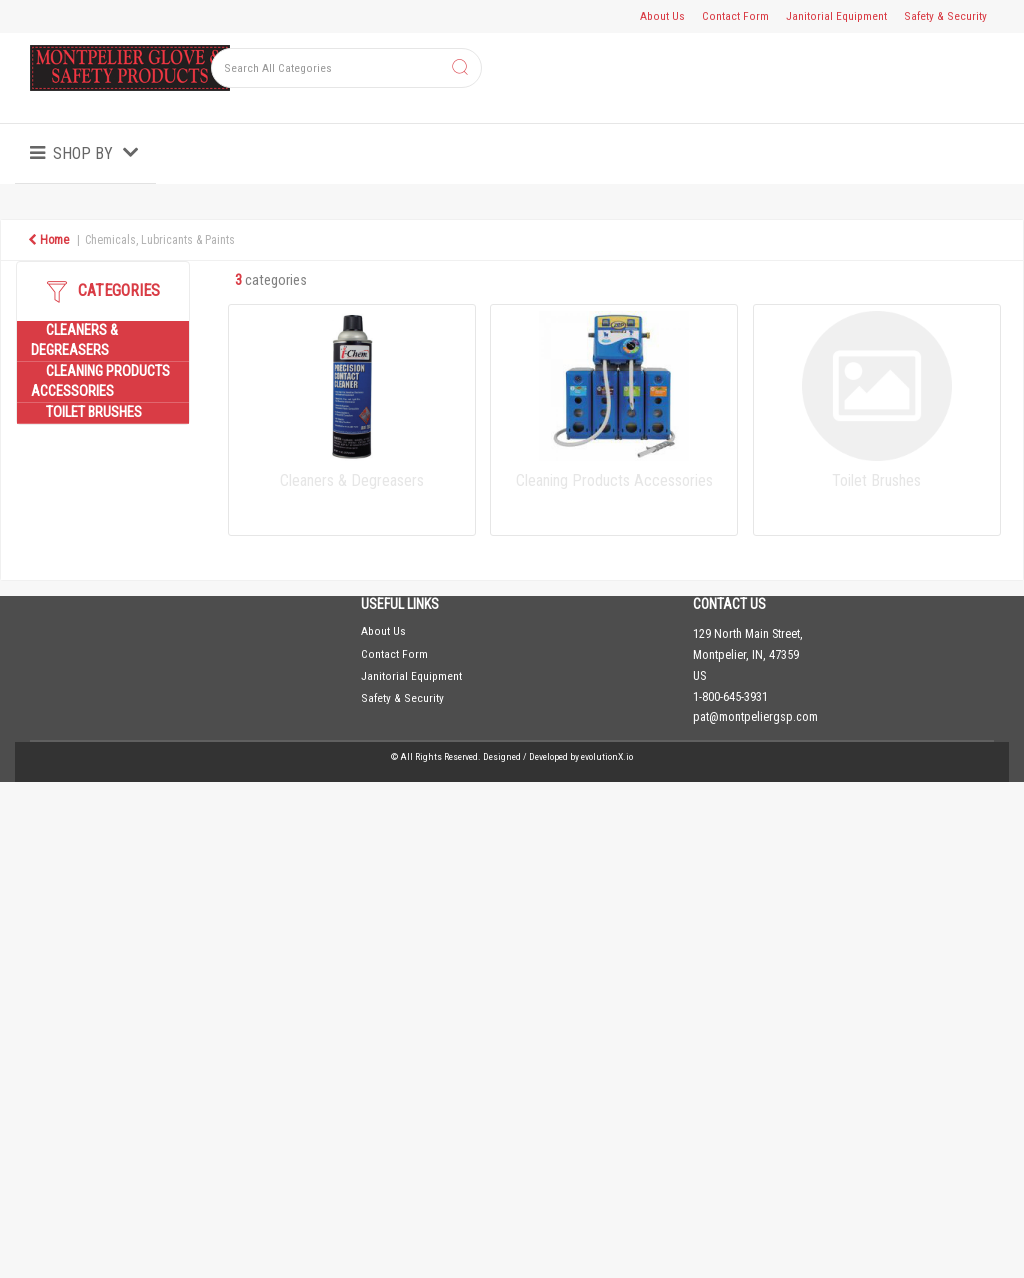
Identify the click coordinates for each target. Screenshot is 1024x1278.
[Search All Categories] (346, 68)
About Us (662, 16)
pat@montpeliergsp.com (755, 717)
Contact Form (735, 16)
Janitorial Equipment (836, 16)
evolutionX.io (607, 756)
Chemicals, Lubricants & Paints (160, 240)
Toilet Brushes (94, 412)
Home (48, 240)
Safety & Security (945, 16)
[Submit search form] (460, 68)
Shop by (83, 153)
